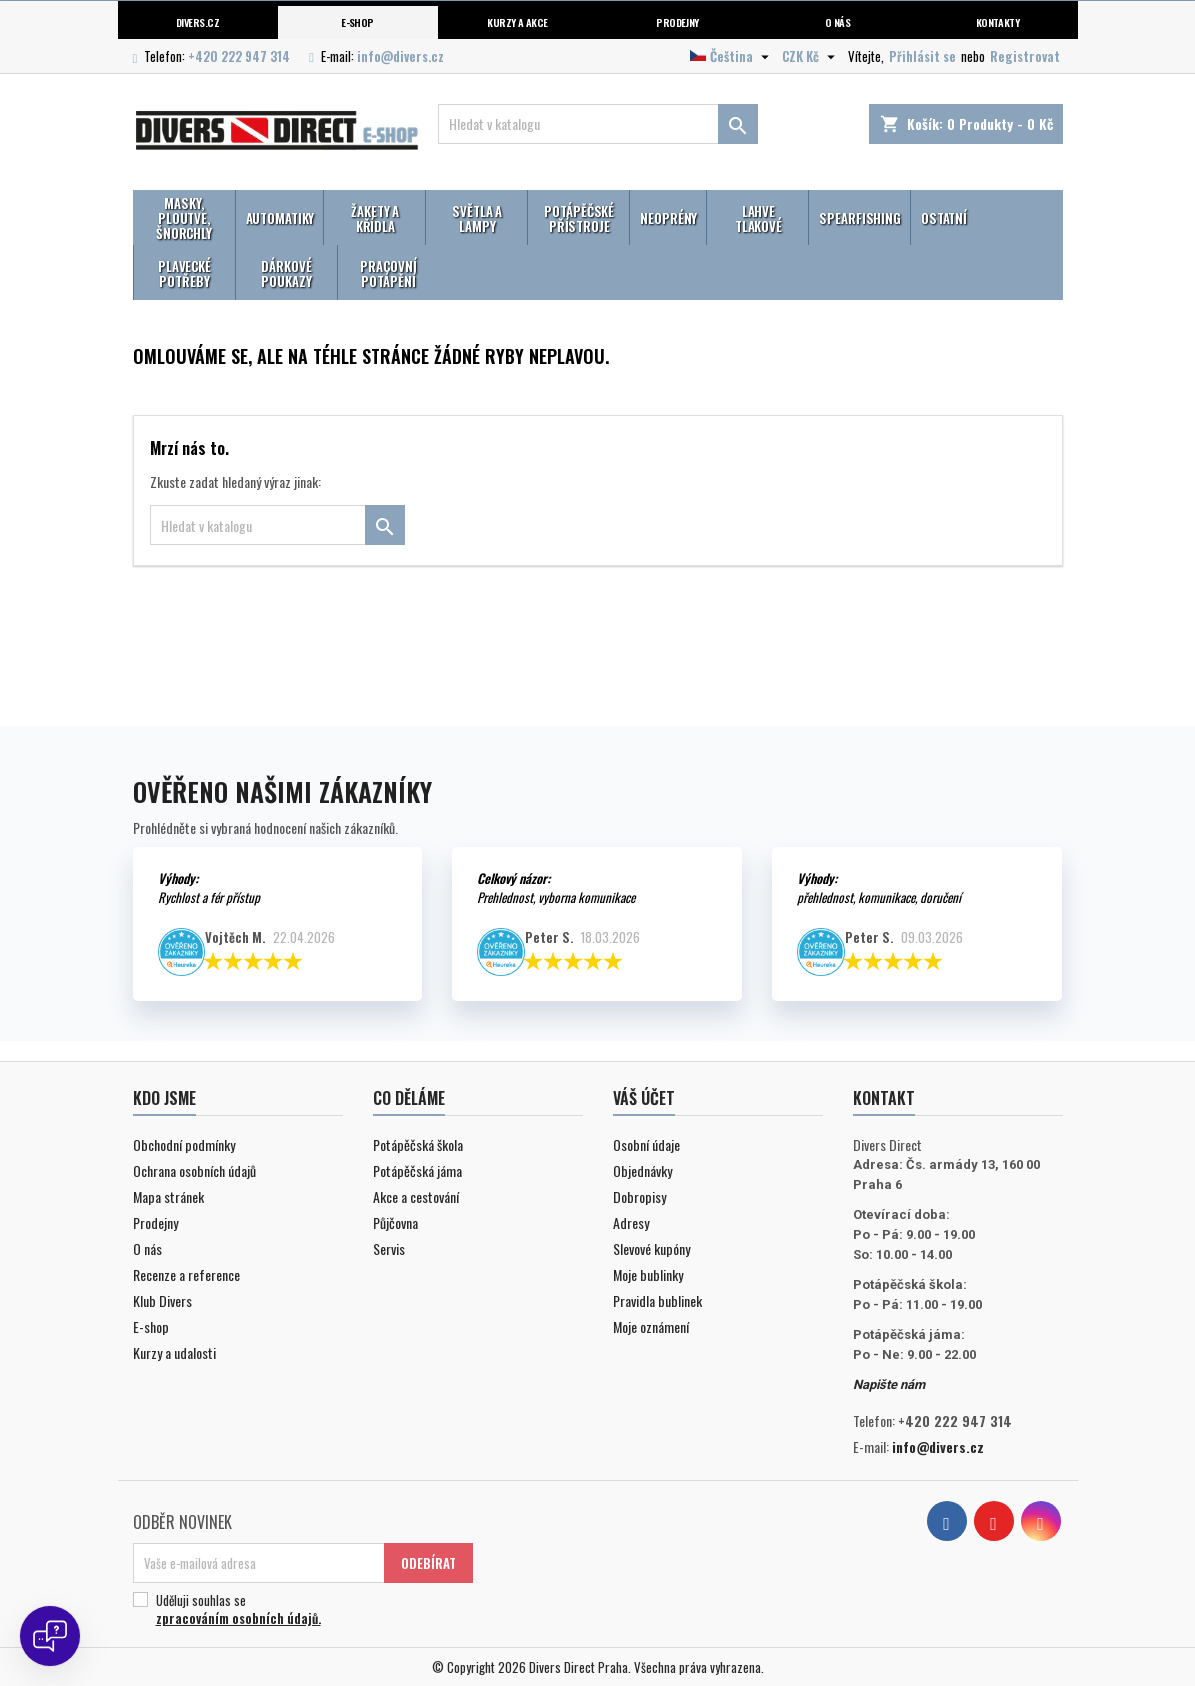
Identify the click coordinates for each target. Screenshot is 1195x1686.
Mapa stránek (168, 1196)
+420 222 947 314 (239, 56)
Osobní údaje (646, 1144)
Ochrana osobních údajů (194, 1170)
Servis (389, 1248)
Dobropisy (639, 1196)
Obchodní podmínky (184, 1144)
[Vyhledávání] (598, 124)
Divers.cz (197, 22)
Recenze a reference (186, 1274)
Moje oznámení (651, 1326)
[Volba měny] (811, 56)
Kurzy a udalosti (174, 1352)
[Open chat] (50, 1636)
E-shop (357, 22)
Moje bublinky (648, 1274)
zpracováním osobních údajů (237, 1618)
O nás (837, 22)
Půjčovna (395, 1222)
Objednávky (642, 1170)
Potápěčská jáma (417, 1170)
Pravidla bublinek (657, 1300)
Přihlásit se (922, 56)
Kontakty (998, 22)
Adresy (631, 1222)
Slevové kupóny (651, 1248)
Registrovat (1025, 56)
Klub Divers (162, 1300)
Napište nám (889, 1384)
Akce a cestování (416, 1196)
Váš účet (644, 1098)
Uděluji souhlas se (300, 1609)
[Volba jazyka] (732, 56)
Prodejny (677, 22)
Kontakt (884, 1098)
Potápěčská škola (418, 1144)
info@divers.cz (400, 56)
